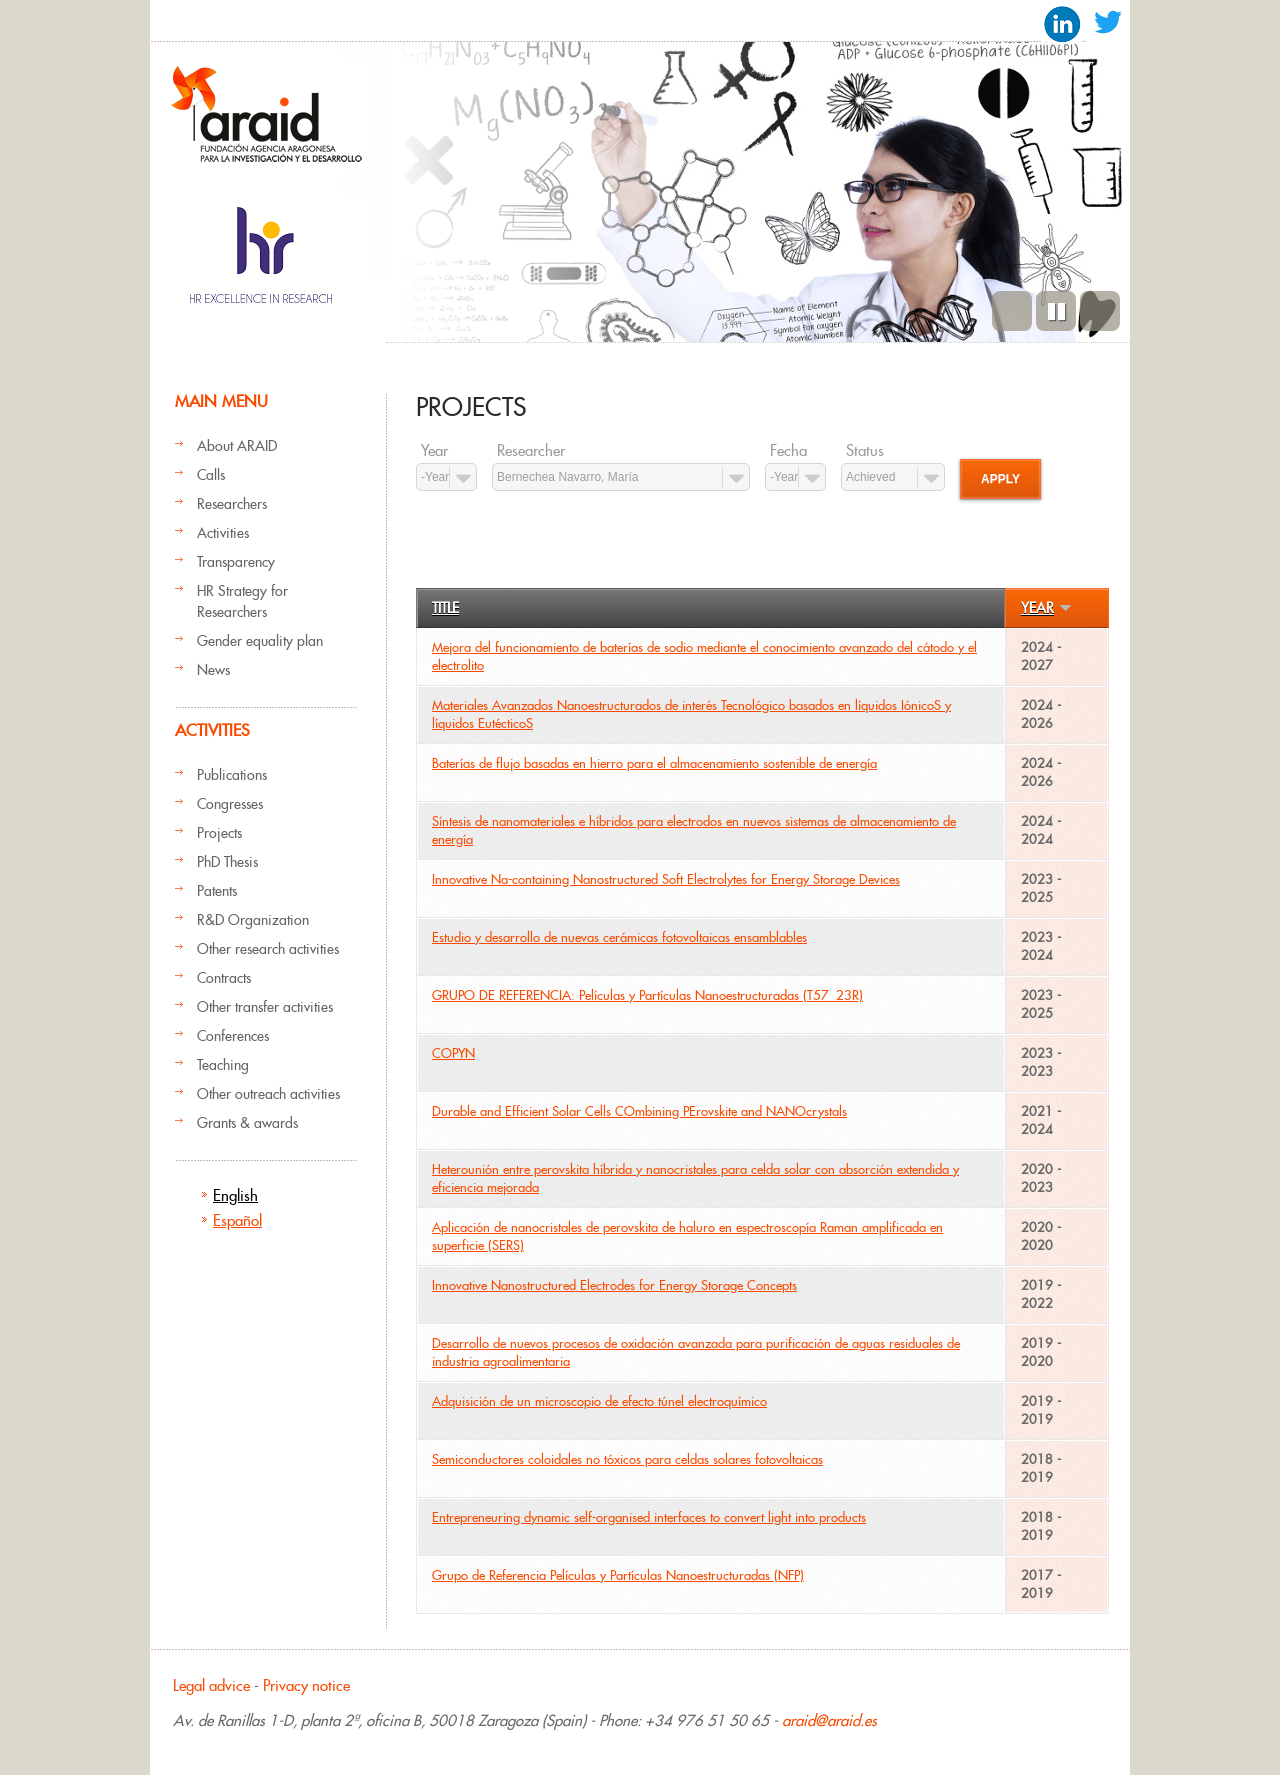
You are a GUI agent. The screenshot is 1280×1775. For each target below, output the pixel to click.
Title (445, 608)
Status (865, 451)
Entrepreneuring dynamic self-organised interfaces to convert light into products (649, 1517)
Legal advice (211, 1685)
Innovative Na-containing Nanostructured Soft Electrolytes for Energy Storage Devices (666, 879)
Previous (1012, 311)
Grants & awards (247, 1123)
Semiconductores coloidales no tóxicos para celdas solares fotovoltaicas (627, 1459)
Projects (219, 833)
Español (237, 1220)
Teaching (223, 1065)
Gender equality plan (260, 641)
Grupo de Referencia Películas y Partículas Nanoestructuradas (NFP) (618, 1575)
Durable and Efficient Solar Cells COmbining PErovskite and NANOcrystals (639, 1111)
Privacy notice (306, 1685)
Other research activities (268, 949)
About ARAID (237, 446)
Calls (211, 475)
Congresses (230, 804)
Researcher (531, 451)
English (235, 1195)
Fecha (788, 451)
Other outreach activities (268, 1094)
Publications (232, 775)
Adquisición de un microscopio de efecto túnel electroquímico (599, 1401)
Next (1100, 311)
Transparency (236, 562)
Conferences (233, 1036)
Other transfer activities (265, 1007)
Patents (217, 891)
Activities (223, 533)
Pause (1056, 311)
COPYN (453, 1053)
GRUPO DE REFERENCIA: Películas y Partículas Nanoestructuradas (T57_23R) (647, 995)
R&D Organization (253, 920)
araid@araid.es (829, 1720)
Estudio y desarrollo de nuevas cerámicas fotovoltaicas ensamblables (619, 937)
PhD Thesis (227, 862)
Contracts (224, 978)
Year (434, 451)
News (213, 670)
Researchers (232, 504)
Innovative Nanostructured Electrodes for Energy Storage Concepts (614, 1285)
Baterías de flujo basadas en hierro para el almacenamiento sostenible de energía (654, 763)
